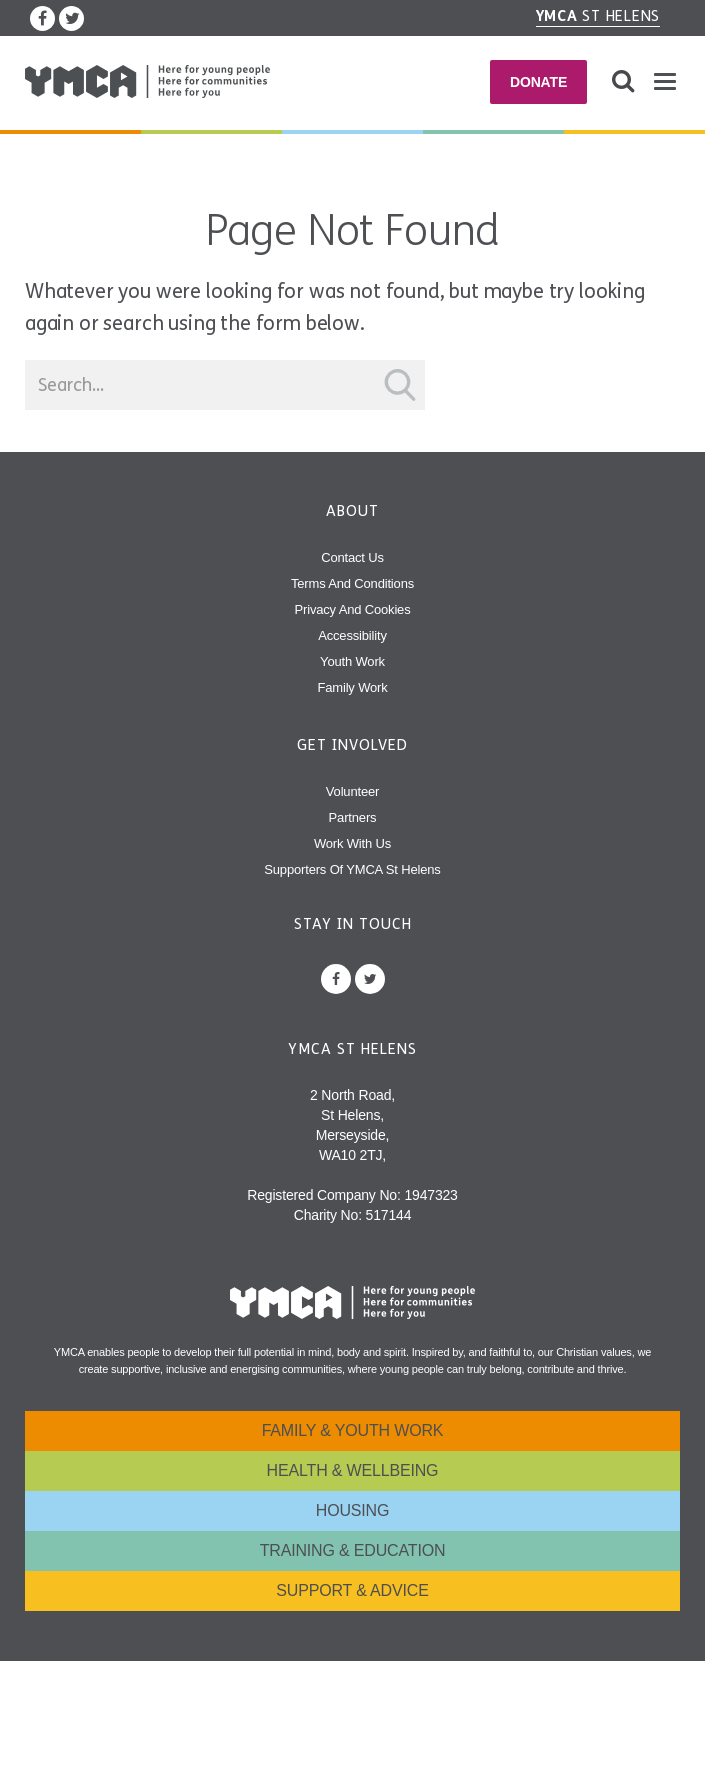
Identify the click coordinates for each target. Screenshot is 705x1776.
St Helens (598, 16)
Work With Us (352, 843)
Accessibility (352, 635)
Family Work (352, 687)
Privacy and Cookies (353, 609)
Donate (538, 82)
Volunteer (352, 791)
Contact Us (352, 557)
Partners (353, 817)
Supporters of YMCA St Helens (352, 869)
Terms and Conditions (352, 583)
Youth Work (352, 661)
